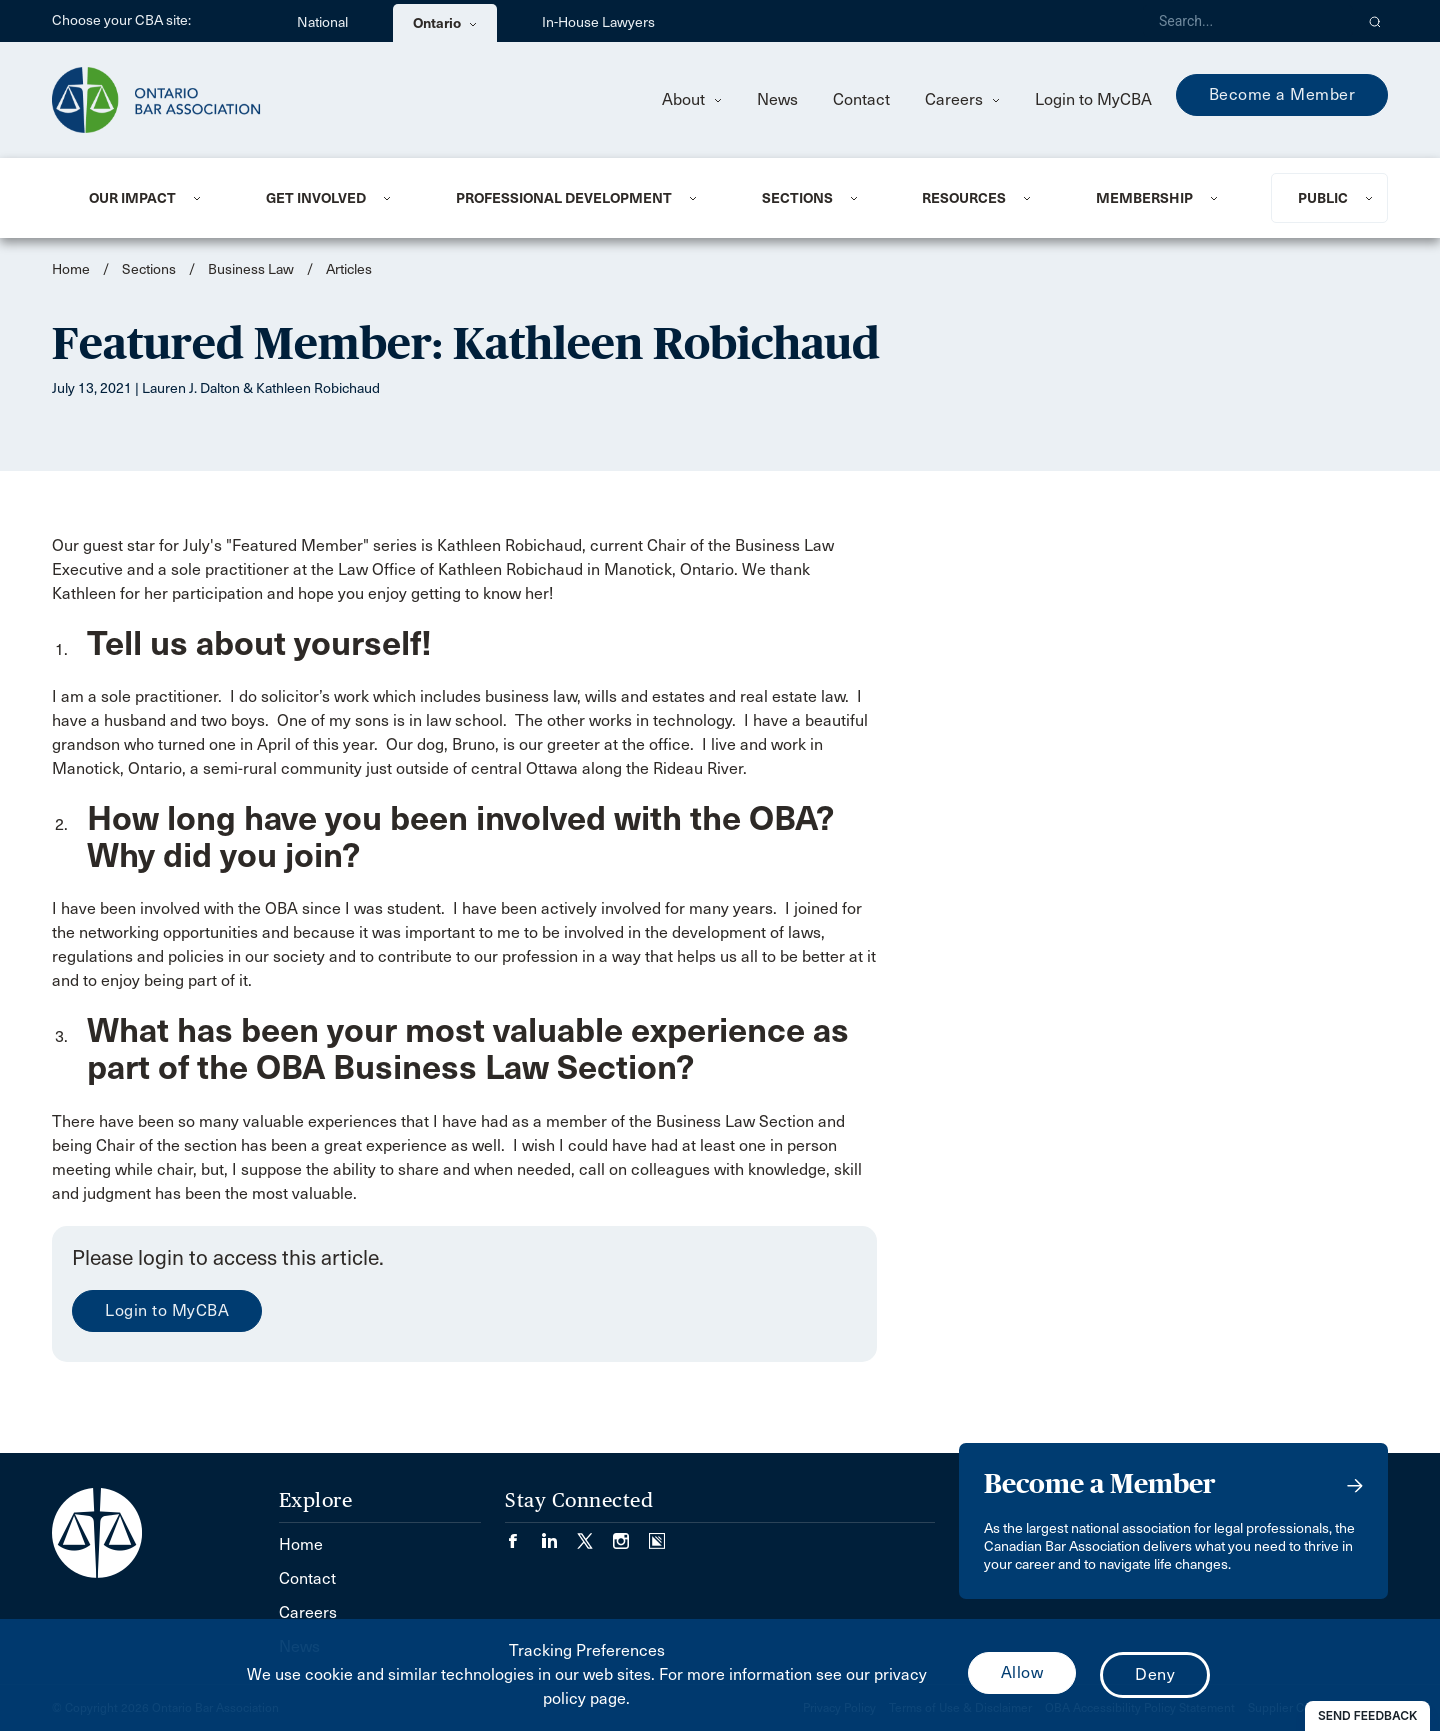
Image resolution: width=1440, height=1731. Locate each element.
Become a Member (1282, 94)
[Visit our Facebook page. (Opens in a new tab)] (523, 1534)
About (692, 99)
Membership (1144, 198)
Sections (797, 198)
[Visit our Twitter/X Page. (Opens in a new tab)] (595, 1534)
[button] (1375, 21)
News (777, 99)
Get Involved (316, 198)
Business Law (251, 269)
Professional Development (564, 198)
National (322, 22)
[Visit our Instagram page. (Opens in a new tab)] (631, 1534)
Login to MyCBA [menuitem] (1093, 99)
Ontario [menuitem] (445, 23)
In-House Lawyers (598, 22)
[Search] (1248, 21)
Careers (962, 99)
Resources (964, 198)
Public (1323, 198)
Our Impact (132, 198)
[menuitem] (153, 198)
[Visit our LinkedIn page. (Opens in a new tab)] (559, 1534)
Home (71, 269)
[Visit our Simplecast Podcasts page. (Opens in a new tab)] (657, 1534)
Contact (861, 99)
